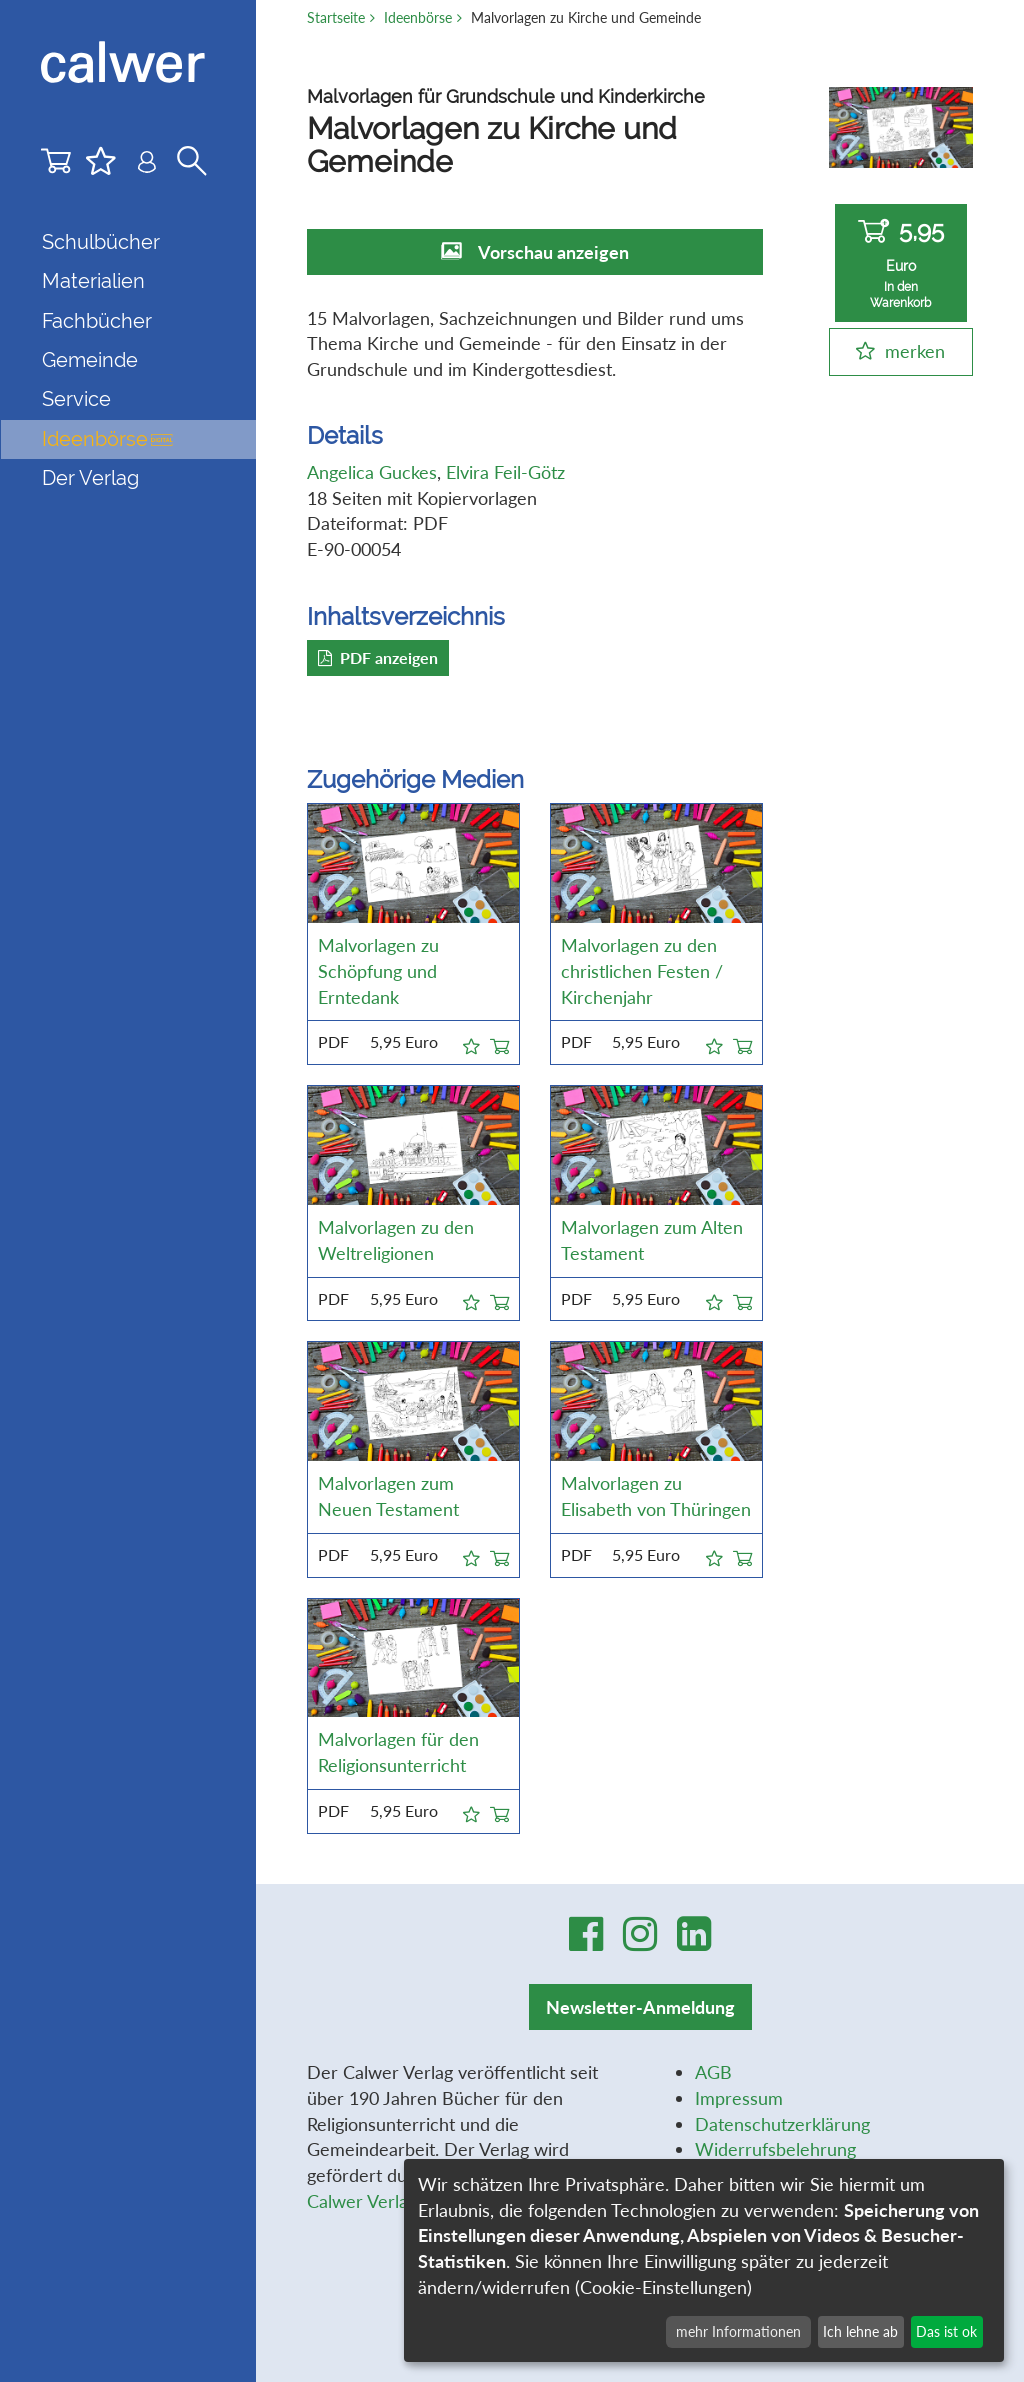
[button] (471, 1043)
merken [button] (915, 351)
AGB (713, 2072)
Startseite (336, 17)
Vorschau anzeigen (553, 252)
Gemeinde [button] (90, 360)
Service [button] (76, 399)
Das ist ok (946, 2331)
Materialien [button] (93, 281)
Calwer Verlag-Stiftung (396, 2201)
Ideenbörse (107, 439)
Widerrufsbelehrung (775, 2149)
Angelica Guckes (372, 472)
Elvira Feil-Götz (505, 472)
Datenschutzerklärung (782, 2124)
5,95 (901, 263)
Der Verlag (90, 478)
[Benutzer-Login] (147, 165)
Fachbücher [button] (97, 321)
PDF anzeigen (378, 657)
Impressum (739, 2098)
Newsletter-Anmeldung (640, 2007)
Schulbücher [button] (101, 242)
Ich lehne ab (860, 2331)
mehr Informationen (738, 2331)
